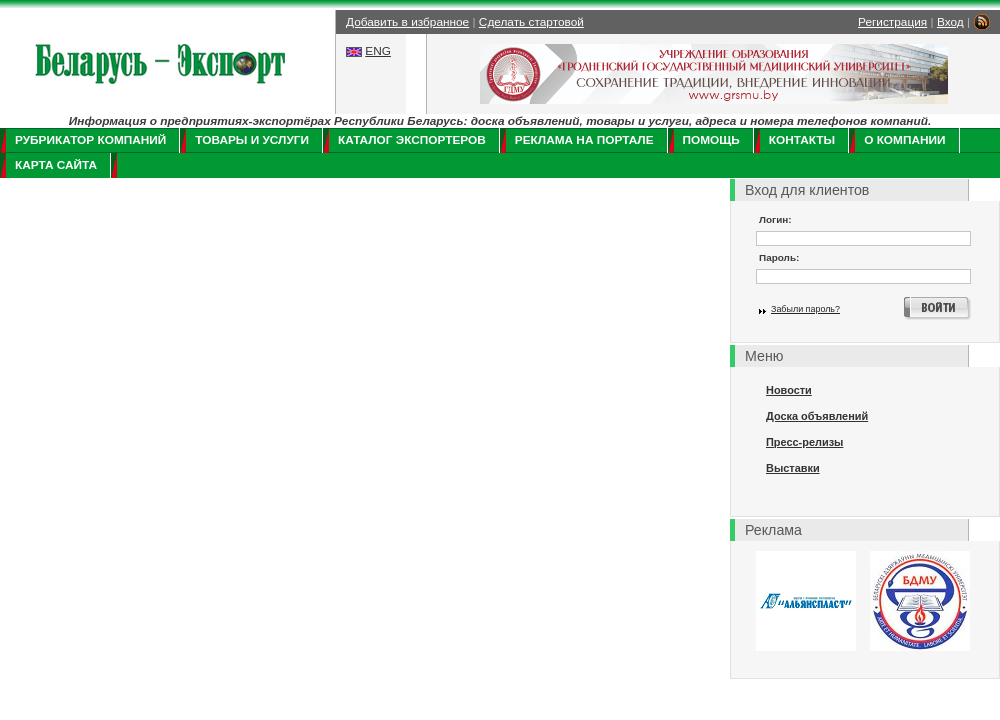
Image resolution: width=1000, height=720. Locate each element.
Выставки (793, 468)
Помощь (711, 140)
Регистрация (892, 22)
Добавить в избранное (407, 22)
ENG (378, 51)
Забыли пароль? (805, 309)
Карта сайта (56, 165)
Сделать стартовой (531, 22)
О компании (904, 140)
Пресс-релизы (804, 442)
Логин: (775, 219)
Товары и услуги (252, 140)
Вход (950, 22)
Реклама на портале (584, 140)
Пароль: (779, 257)
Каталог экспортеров (412, 140)
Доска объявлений (817, 416)
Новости (789, 390)
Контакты (802, 140)
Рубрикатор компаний (90, 140)
